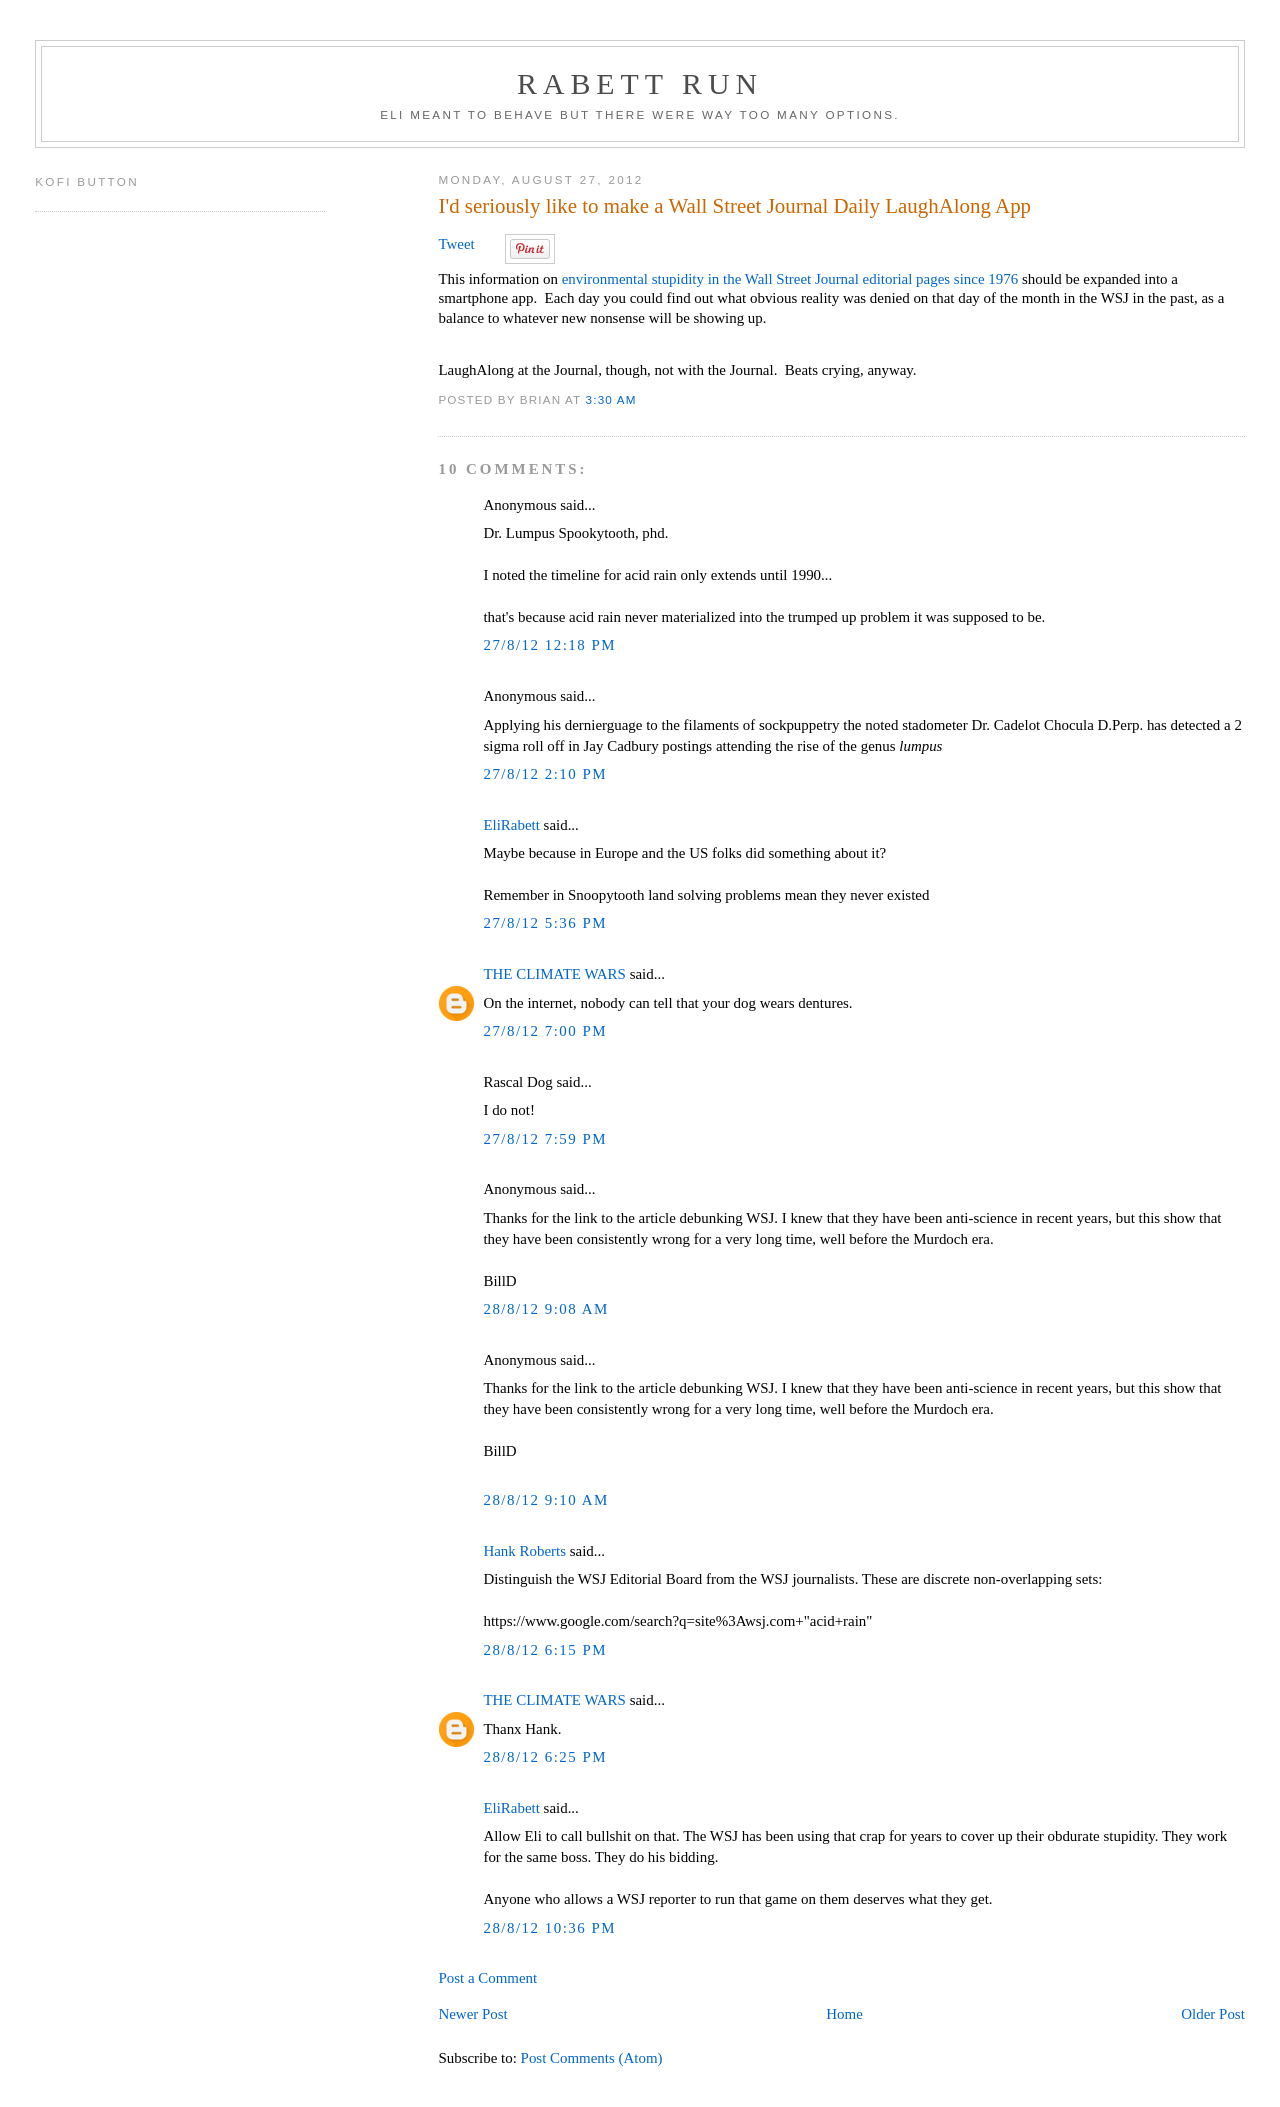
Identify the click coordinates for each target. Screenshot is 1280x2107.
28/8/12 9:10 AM (545, 1500)
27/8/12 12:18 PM (549, 645)
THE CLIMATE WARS (554, 974)
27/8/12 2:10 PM (545, 774)
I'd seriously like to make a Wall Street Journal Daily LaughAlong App (734, 206)
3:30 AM (611, 399)
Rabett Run (640, 83)
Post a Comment (487, 1978)
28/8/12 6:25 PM (545, 1757)
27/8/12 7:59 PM (545, 1139)
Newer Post (472, 2014)
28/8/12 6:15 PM (545, 1650)
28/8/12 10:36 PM (549, 1928)
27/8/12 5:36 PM (545, 923)
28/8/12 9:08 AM (545, 1309)
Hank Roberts (524, 1551)
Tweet (456, 244)
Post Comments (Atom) (592, 2058)
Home (844, 2014)
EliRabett (511, 825)
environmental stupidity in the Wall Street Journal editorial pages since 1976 (790, 279)
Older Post (1212, 2014)
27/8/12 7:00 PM (545, 1031)
